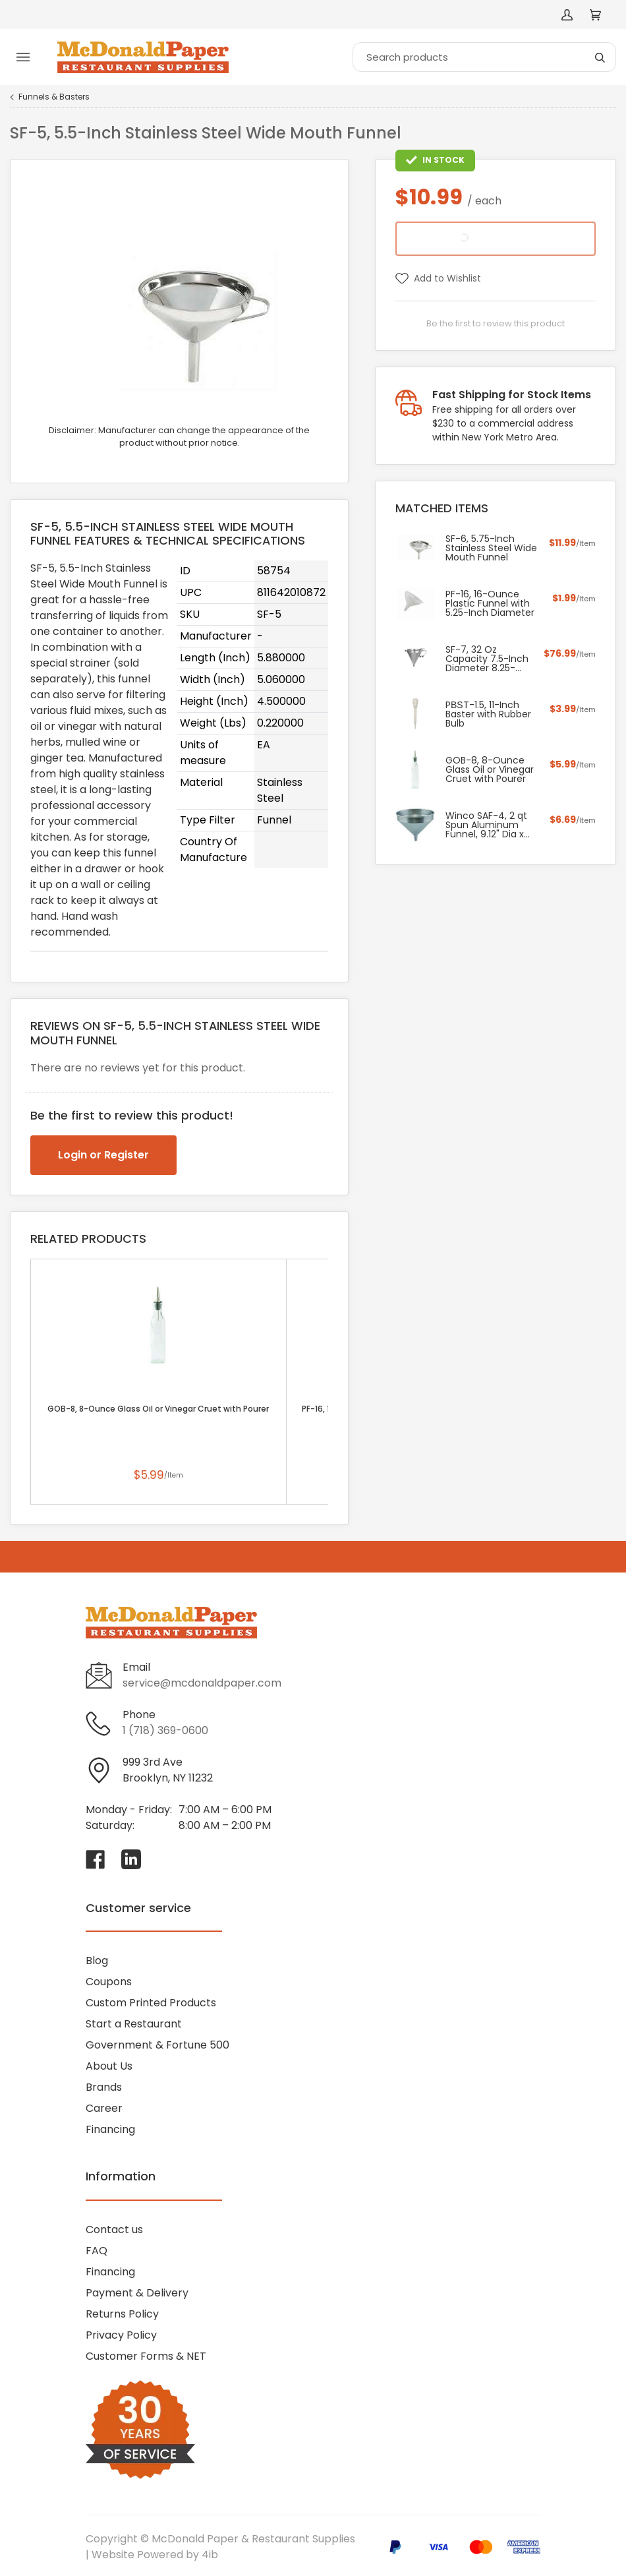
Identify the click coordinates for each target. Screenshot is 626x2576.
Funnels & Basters (54, 97)
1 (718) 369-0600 (165, 1730)
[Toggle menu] (23, 57)
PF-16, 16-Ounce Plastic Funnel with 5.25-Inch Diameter (489, 603)
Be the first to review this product (495, 323)
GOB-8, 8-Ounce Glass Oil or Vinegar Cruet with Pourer (158, 1409)
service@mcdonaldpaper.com (202, 1683)
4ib (210, 2554)
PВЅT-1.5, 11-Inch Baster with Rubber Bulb (488, 714)
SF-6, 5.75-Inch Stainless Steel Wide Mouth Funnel (491, 548)
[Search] (484, 57)
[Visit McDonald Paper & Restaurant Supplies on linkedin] (131, 1859)
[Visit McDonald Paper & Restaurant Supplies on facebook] (95, 1859)
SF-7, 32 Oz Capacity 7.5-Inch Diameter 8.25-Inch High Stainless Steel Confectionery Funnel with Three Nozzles (487, 659)
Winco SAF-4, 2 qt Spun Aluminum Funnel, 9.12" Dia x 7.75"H (486, 825)
